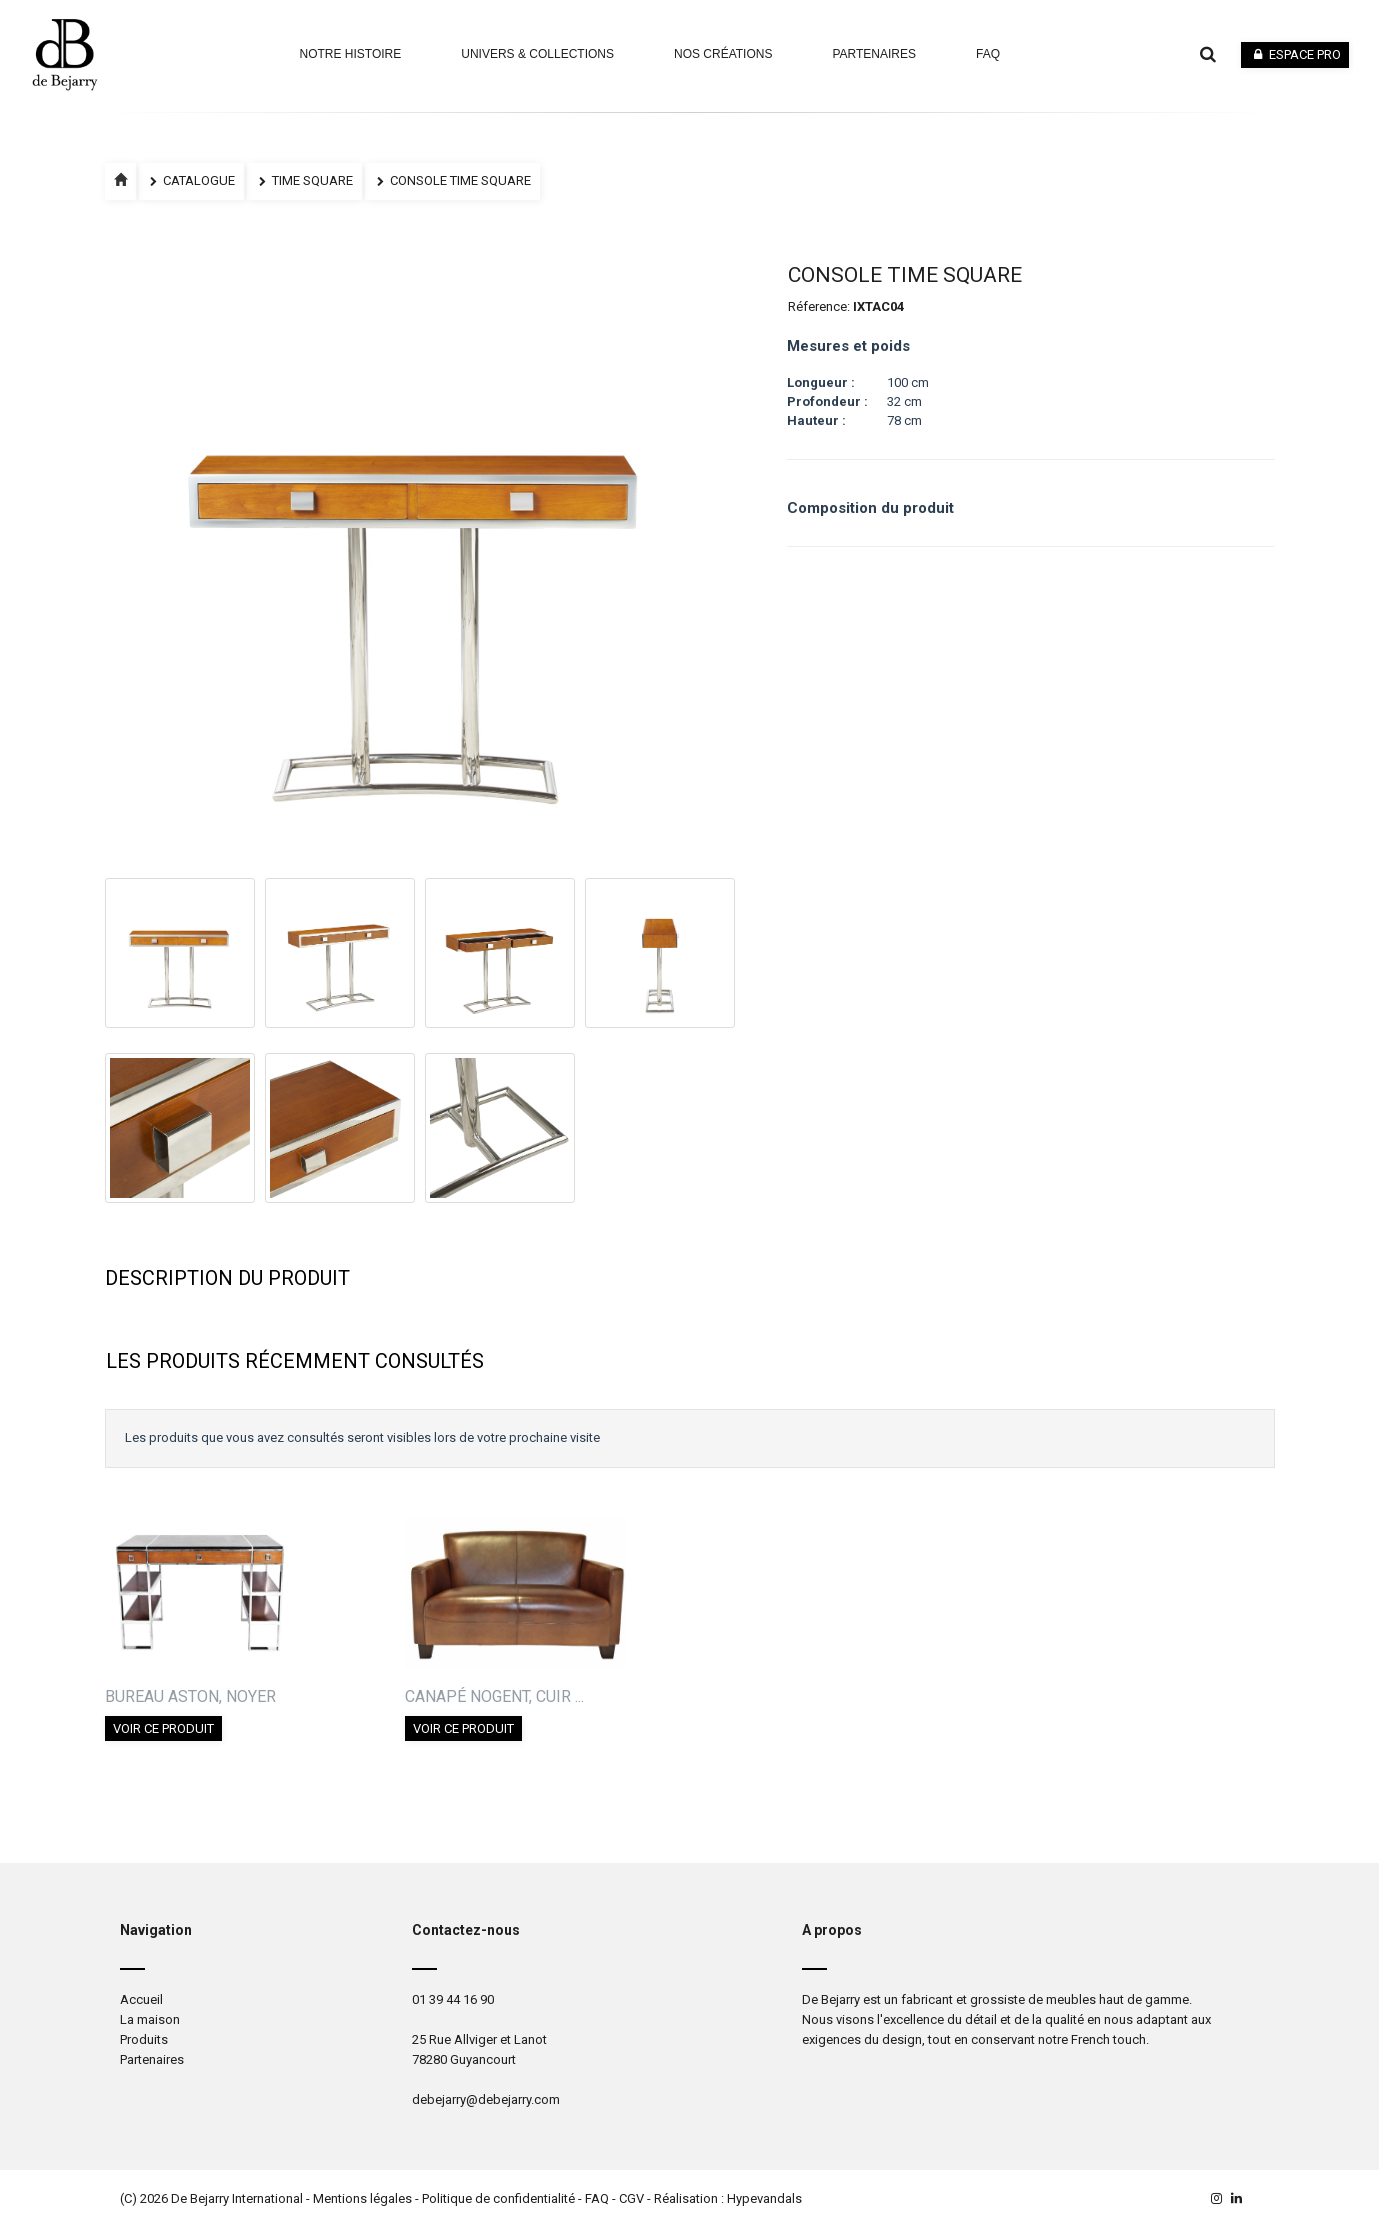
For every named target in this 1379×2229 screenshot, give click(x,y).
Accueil (141, 1999)
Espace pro (1295, 54)
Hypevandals (764, 2198)
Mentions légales (362, 2198)
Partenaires (874, 54)
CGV (631, 2198)
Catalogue (192, 180)
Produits (144, 2039)
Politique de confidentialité (498, 2198)
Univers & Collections (537, 54)
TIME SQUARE (304, 180)
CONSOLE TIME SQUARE (452, 180)
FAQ (597, 2198)
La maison (150, 2019)
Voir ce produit (163, 1728)
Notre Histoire (350, 54)
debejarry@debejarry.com (486, 2099)
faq (988, 54)
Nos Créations (723, 54)
